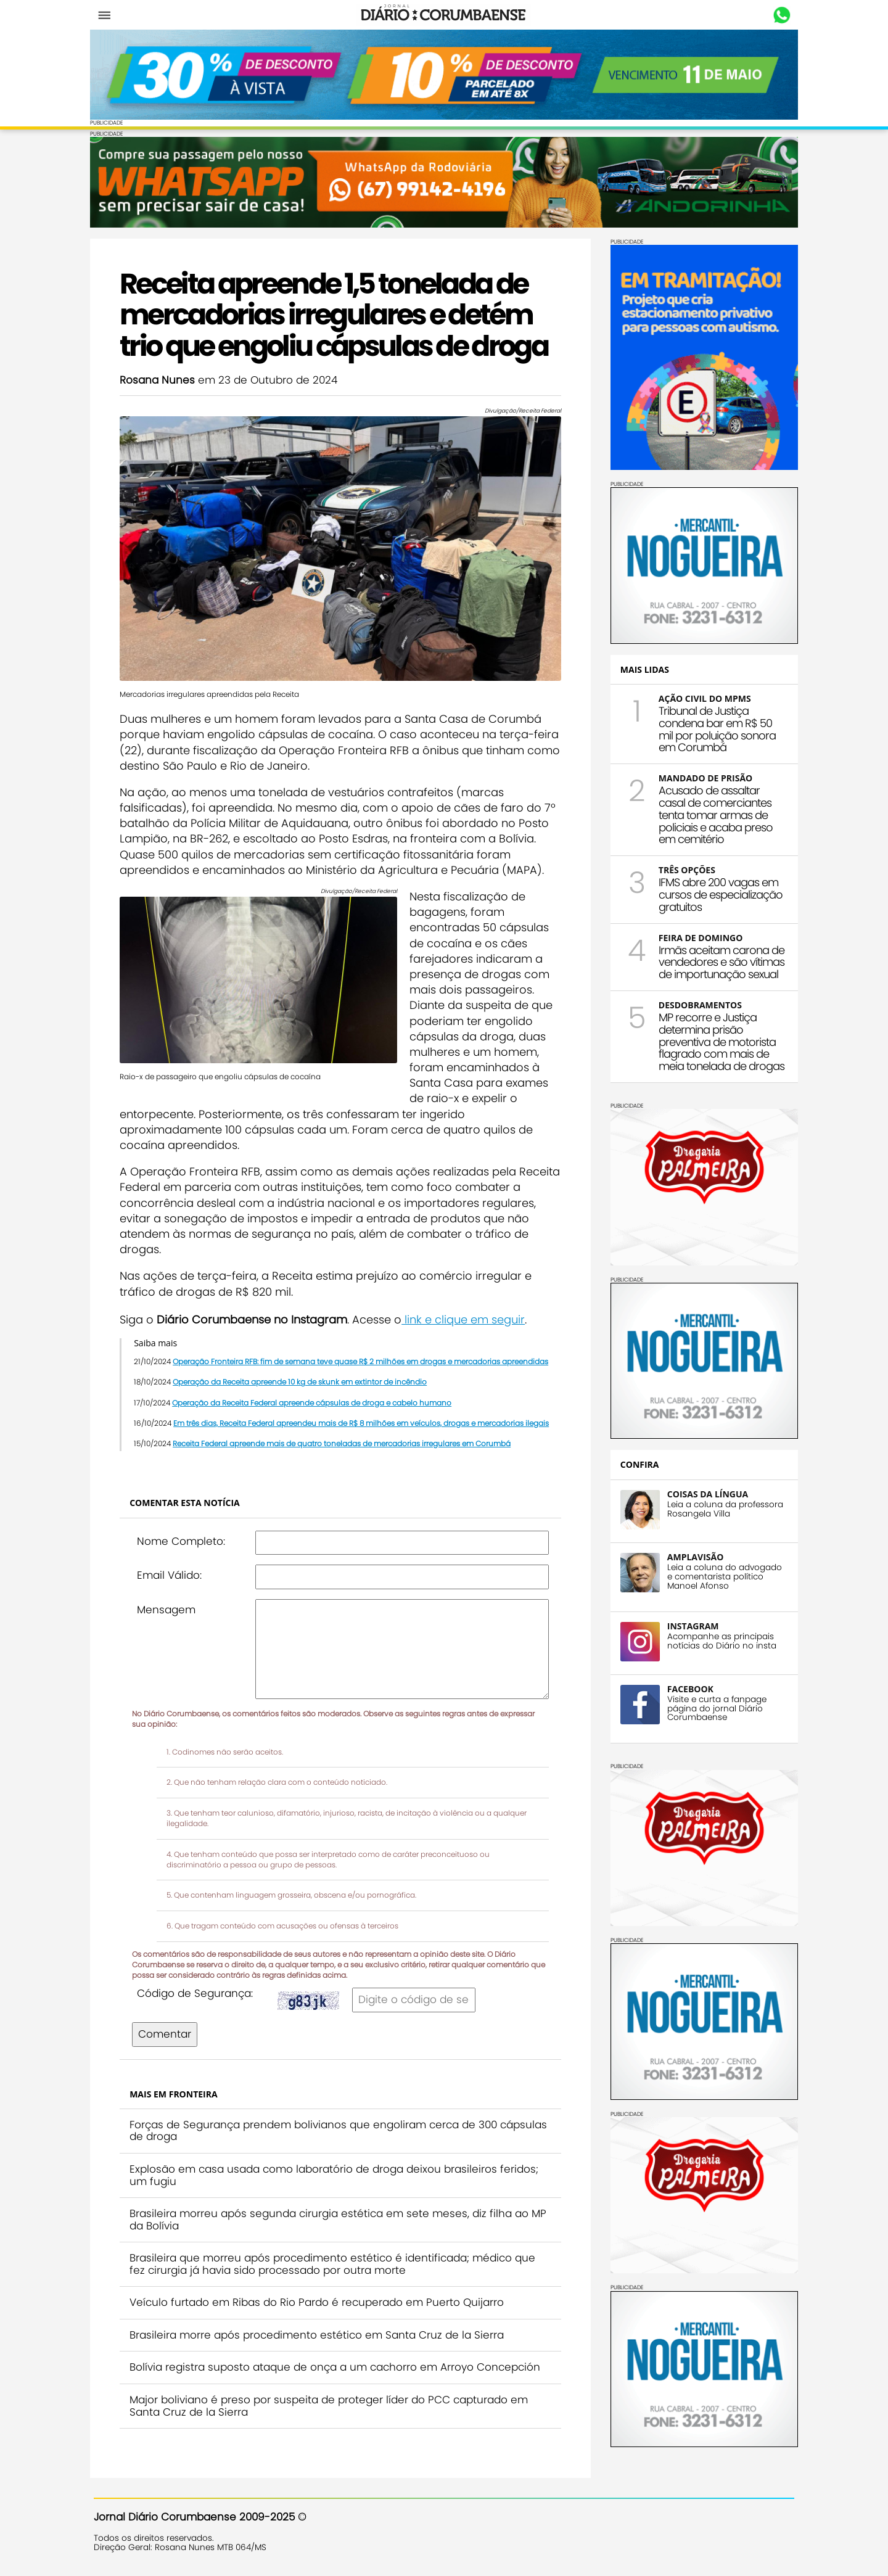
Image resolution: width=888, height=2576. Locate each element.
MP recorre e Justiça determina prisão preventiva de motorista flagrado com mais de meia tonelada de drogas (718, 1041)
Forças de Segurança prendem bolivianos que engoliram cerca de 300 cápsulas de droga (317, 2125)
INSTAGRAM (689, 1625)
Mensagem (170, 1604)
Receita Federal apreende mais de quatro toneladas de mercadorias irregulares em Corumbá (345, 1438)
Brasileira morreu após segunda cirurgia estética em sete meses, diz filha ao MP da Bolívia (332, 2214)
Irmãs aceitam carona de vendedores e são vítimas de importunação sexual (718, 961)
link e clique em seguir (466, 1314)
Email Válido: (173, 1570)
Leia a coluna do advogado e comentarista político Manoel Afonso (721, 1575)
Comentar (168, 2029)
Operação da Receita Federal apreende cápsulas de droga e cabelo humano (315, 1397)
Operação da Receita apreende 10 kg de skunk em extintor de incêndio (303, 1377)
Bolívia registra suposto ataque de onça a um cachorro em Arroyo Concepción (338, 2362)
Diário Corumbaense (444, 15)
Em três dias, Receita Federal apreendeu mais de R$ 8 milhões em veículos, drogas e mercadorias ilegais (365, 1417)
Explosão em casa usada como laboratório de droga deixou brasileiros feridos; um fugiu (337, 2170)
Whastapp (779, 15)
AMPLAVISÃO (692, 1556)
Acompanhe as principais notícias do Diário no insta (718, 1639)
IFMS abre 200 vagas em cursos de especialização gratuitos (717, 894)
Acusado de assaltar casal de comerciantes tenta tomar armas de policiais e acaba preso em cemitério (712, 814)
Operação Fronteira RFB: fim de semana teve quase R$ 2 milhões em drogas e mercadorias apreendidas (364, 1356)
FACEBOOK (687, 1687)
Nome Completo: (185, 1535)
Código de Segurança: (199, 1988)
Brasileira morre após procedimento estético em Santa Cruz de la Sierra (320, 2329)
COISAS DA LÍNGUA (704, 1493)
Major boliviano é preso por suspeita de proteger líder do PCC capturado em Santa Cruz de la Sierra (332, 2400)
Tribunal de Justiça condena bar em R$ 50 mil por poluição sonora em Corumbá (713, 728)
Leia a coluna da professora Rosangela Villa (721, 1507)
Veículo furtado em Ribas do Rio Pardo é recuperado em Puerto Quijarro (320, 2297)
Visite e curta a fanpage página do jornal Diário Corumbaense (713, 1707)
